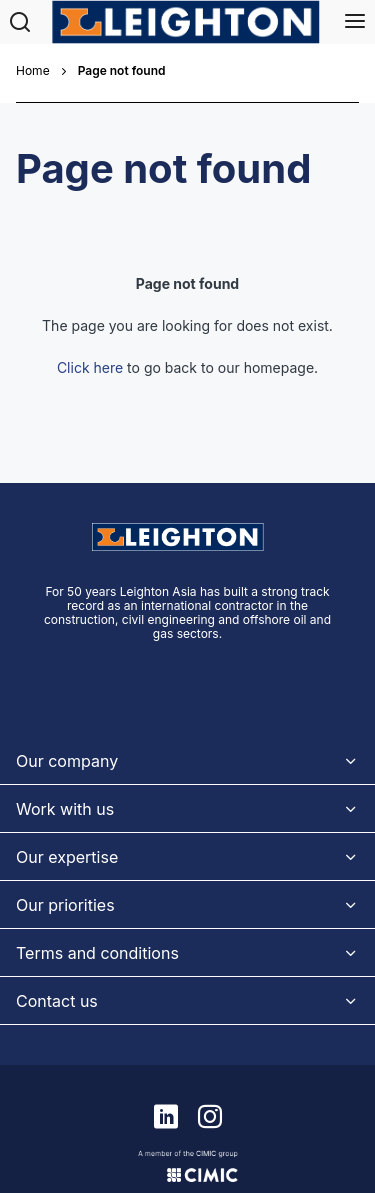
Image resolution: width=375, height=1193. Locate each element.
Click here (90, 304)
